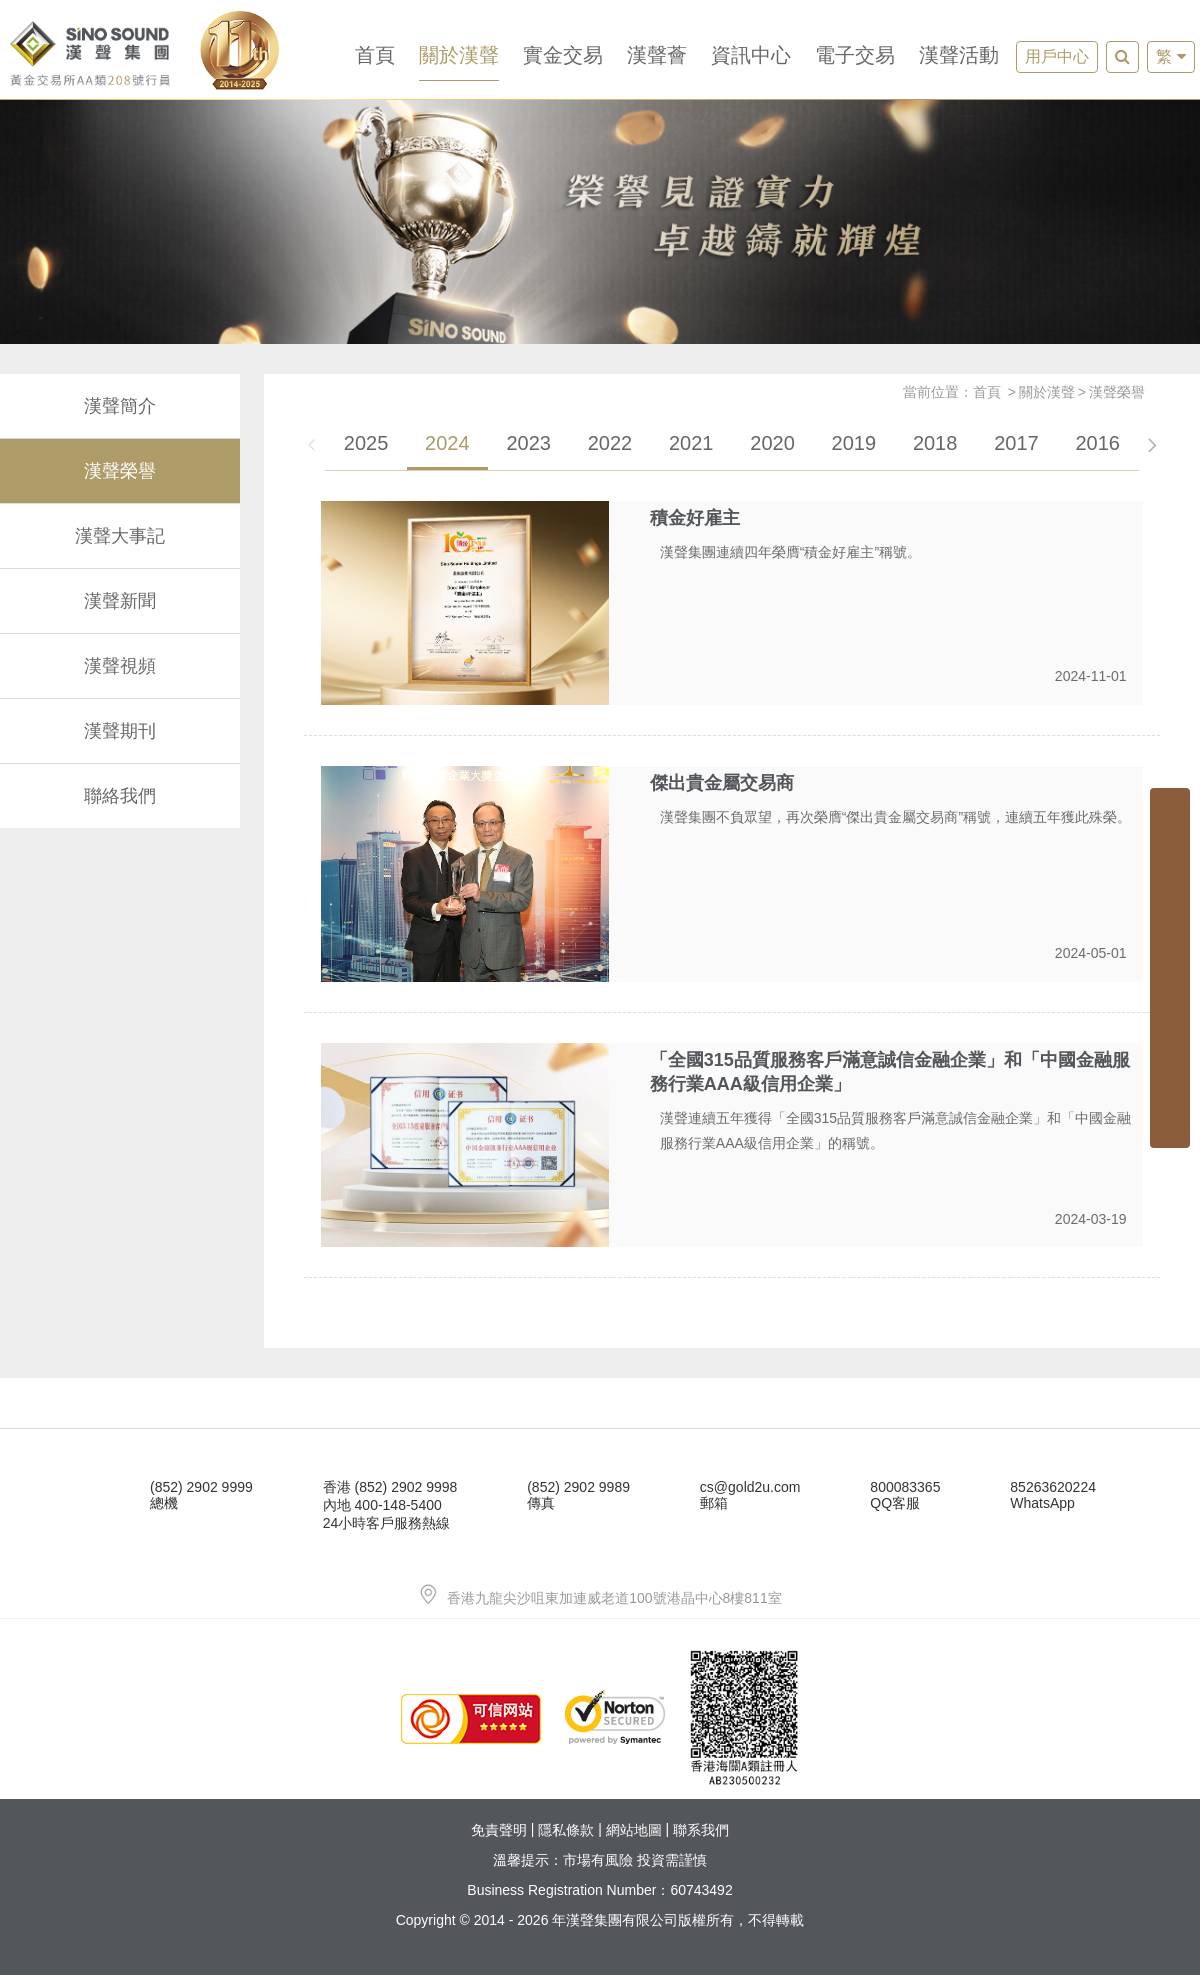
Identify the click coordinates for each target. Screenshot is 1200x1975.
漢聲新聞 (120, 601)
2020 (772, 443)
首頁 (375, 55)
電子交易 (855, 55)
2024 (447, 443)
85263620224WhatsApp (1053, 1495)
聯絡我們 (120, 796)
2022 (610, 443)
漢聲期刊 (120, 731)
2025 (366, 443)
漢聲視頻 (120, 666)
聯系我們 (701, 1830)
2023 (528, 443)
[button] (1151, 450)
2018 (935, 443)
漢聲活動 (959, 55)
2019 (854, 443)
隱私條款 (566, 1830)
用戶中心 (1057, 56)
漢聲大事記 (120, 536)
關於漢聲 (459, 55)
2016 (1097, 443)
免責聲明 (499, 1830)
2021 (691, 443)
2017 (1016, 443)
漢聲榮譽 (120, 471)
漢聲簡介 (120, 406)
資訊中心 (751, 55)
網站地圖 (634, 1830)
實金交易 (563, 55)
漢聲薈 (657, 55)
